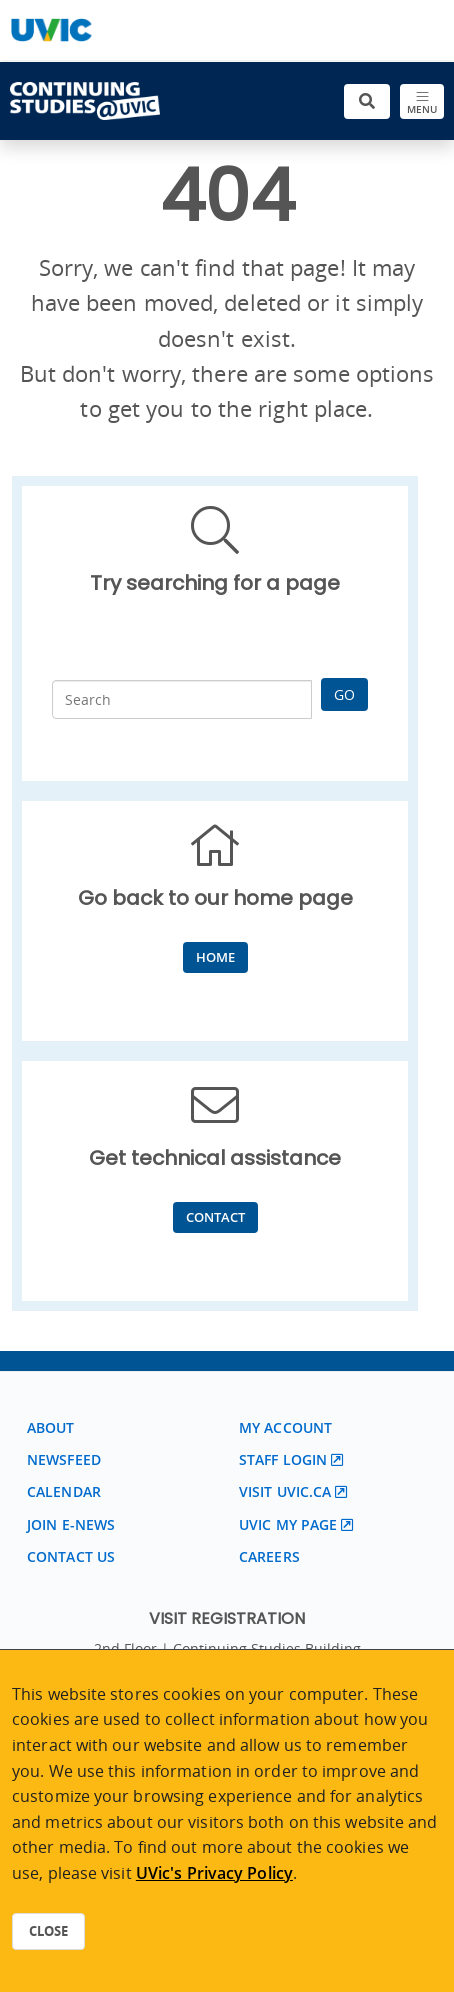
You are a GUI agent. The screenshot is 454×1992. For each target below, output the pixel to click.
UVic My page (288, 1524)
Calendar (64, 1491)
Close (48, 1931)
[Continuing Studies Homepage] (85, 101)
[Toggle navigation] (422, 101)
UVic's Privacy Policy (214, 1873)
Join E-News (71, 1524)
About (51, 1427)
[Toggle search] (367, 101)
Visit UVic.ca (285, 1491)
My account (285, 1427)
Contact (215, 1217)
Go (344, 694)
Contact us (71, 1556)
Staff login (283, 1459)
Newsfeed (64, 1459)
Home (215, 957)
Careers (269, 1556)
